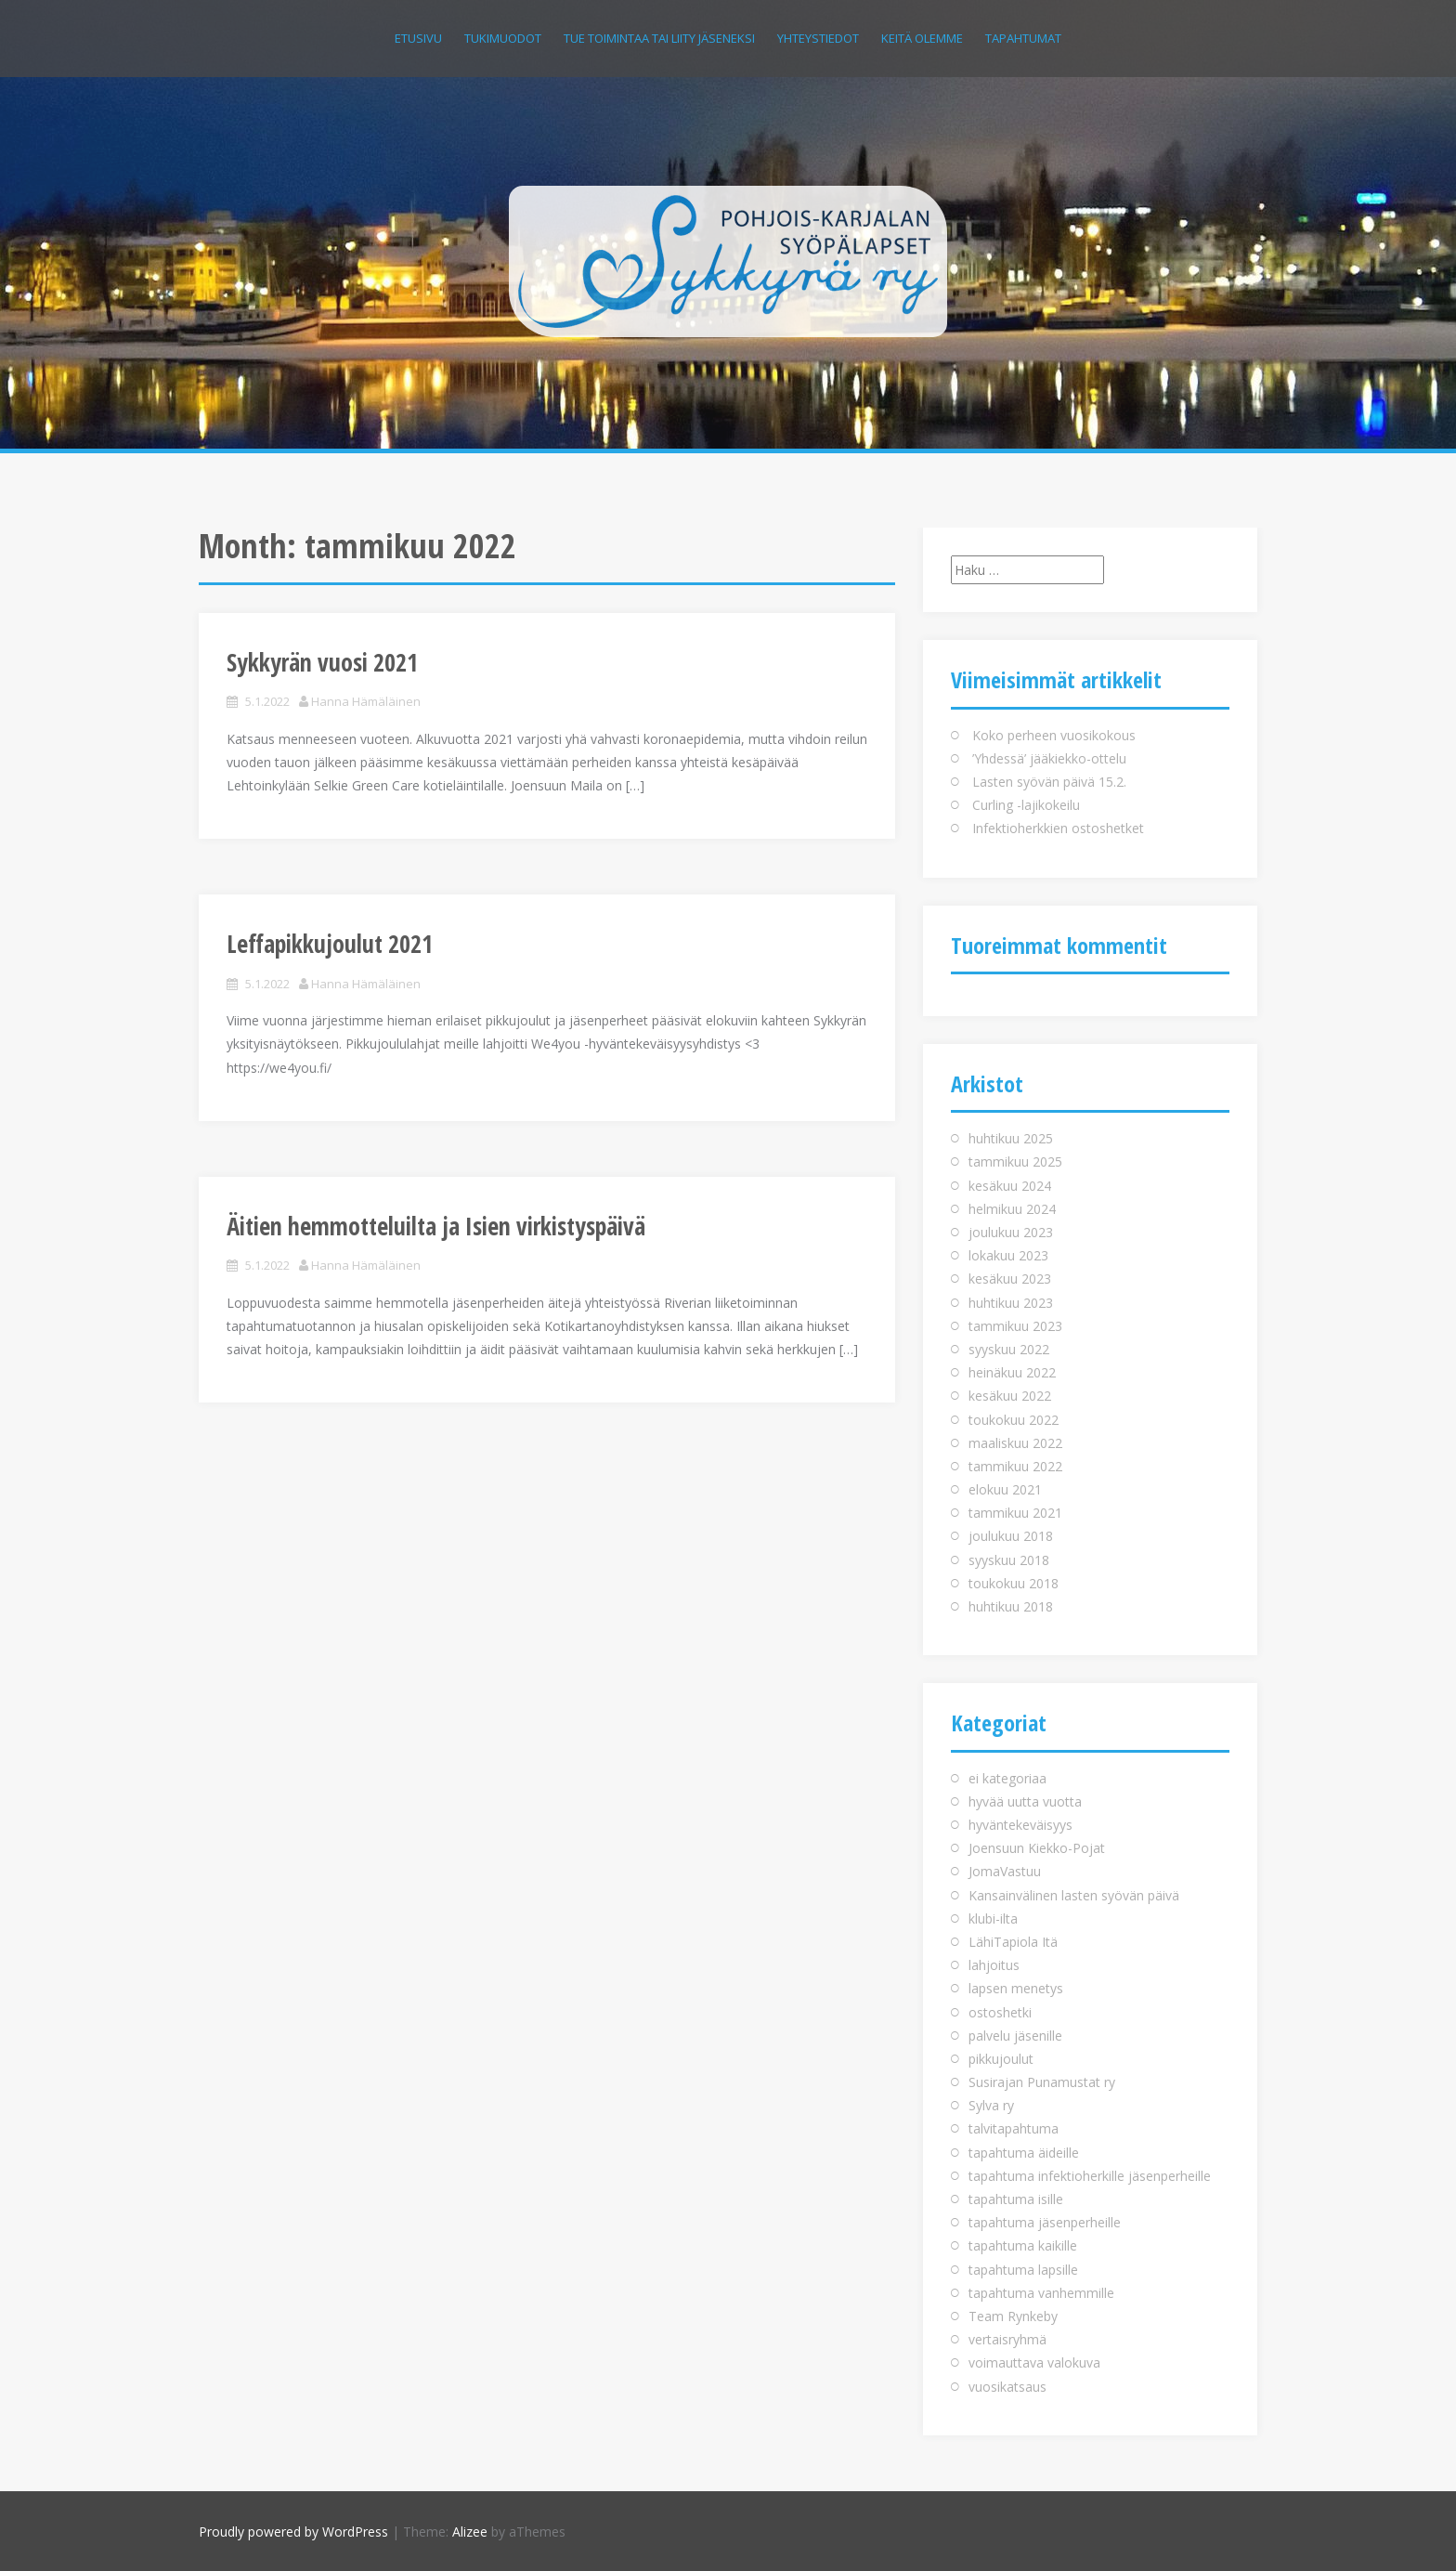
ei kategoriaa (1007, 1778)
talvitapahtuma (1013, 2128)
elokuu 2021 (1005, 1489)
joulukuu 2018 (1010, 1536)
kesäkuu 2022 (1009, 1395)
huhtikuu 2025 (1010, 1138)
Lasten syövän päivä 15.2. (1049, 781)
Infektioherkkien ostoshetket (1058, 828)
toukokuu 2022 (1013, 1420)
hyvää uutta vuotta (1025, 1801)
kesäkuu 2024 (1009, 1185)
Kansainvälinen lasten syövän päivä (1073, 1895)
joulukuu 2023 (1010, 1232)
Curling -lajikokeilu (1026, 805)
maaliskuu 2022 (1015, 1443)
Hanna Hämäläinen (366, 701)
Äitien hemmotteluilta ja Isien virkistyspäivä (436, 1226)
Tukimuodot (502, 38)
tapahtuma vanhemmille (1041, 2293)
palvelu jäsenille (1015, 2035)
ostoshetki (1000, 2012)
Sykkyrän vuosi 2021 (322, 662)
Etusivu (418, 38)
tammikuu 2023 (1015, 1326)
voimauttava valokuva (1034, 2362)
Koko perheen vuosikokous (1054, 735)
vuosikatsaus (1007, 2386)
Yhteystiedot (818, 38)
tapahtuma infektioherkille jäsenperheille (1089, 2176)
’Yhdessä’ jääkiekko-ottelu (1049, 758)
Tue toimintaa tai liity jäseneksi (659, 38)
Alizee (470, 2531)
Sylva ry (991, 2105)
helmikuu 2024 (1012, 1209)
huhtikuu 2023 (1010, 1303)
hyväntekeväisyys (1020, 1825)
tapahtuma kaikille (1022, 2245)
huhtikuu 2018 (1010, 1606)
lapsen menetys (1015, 1988)
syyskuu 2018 (1008, 1560)
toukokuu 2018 (1013, 1583)
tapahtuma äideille (1023, 2152)
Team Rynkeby (1013, 2316)
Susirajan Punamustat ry (1041, 2082)
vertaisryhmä (1007, 2339)
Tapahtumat (1023, 38)
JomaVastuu (1004, 1871)
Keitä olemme (922, 38)
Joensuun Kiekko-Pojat (1036, 1848)
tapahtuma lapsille (1023, 2269)
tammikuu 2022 (1015, 1466)
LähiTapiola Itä (1013, 1942)
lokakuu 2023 (1008, 1255)
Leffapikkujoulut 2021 (330, 943)
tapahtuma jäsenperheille (1044, 2222)
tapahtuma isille (1015, 2199)
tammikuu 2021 (1015, 1512)
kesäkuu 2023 (1009, 1278)
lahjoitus (994, 1965)
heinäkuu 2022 (1012, 1372)
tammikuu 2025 (1015, 1161)
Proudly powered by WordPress (293, 2531)
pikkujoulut (1001, 2059)
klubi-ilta (993, 1918)
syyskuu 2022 (1008, 1349)
